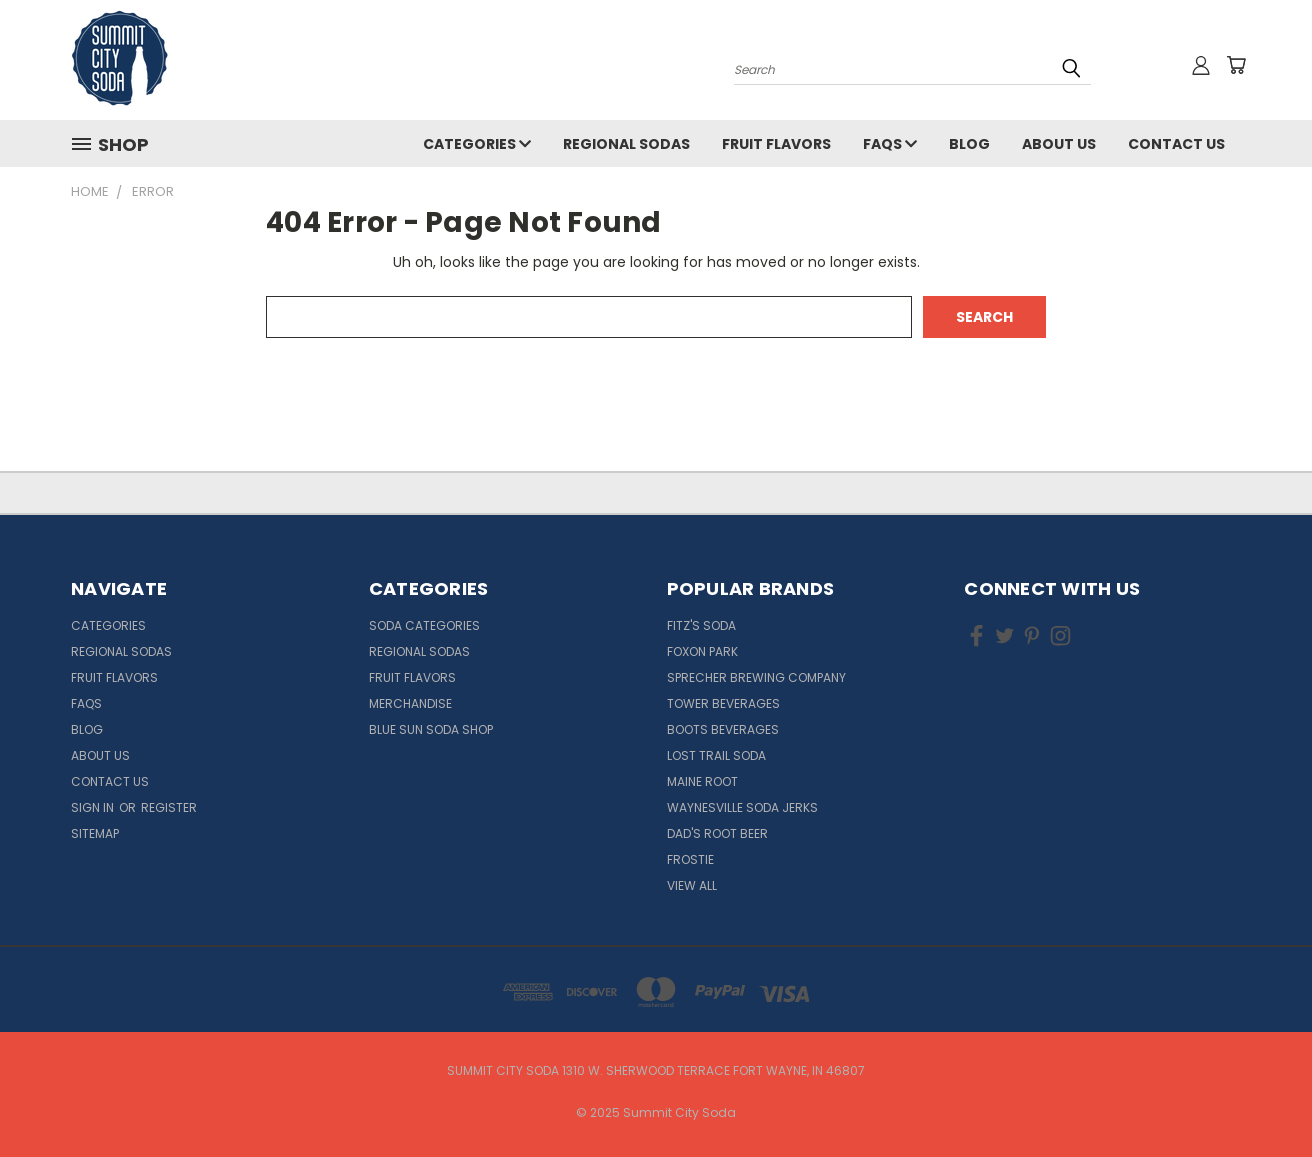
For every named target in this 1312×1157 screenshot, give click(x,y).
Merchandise (410, 703)
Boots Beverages (723, 729)
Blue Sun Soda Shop (431, 729)
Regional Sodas (626, 144)
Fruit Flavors (776, 144)
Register (169, 807)
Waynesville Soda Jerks (742, 807)
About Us (1059, 144)
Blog (969, 144)
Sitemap (95, 833)
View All (692, 885)
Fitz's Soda (701, 625)
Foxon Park (702, 651)
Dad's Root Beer (717, 833)
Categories (477, 144)
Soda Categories (424, 625)
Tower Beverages (723, 703)
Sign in (94, 807)
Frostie (690, 859)
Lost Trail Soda (716, 755)
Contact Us (1176, 144)
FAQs (890, 144)
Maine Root (702, 781)
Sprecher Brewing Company (756, 677)
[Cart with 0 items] (1236, 65)
